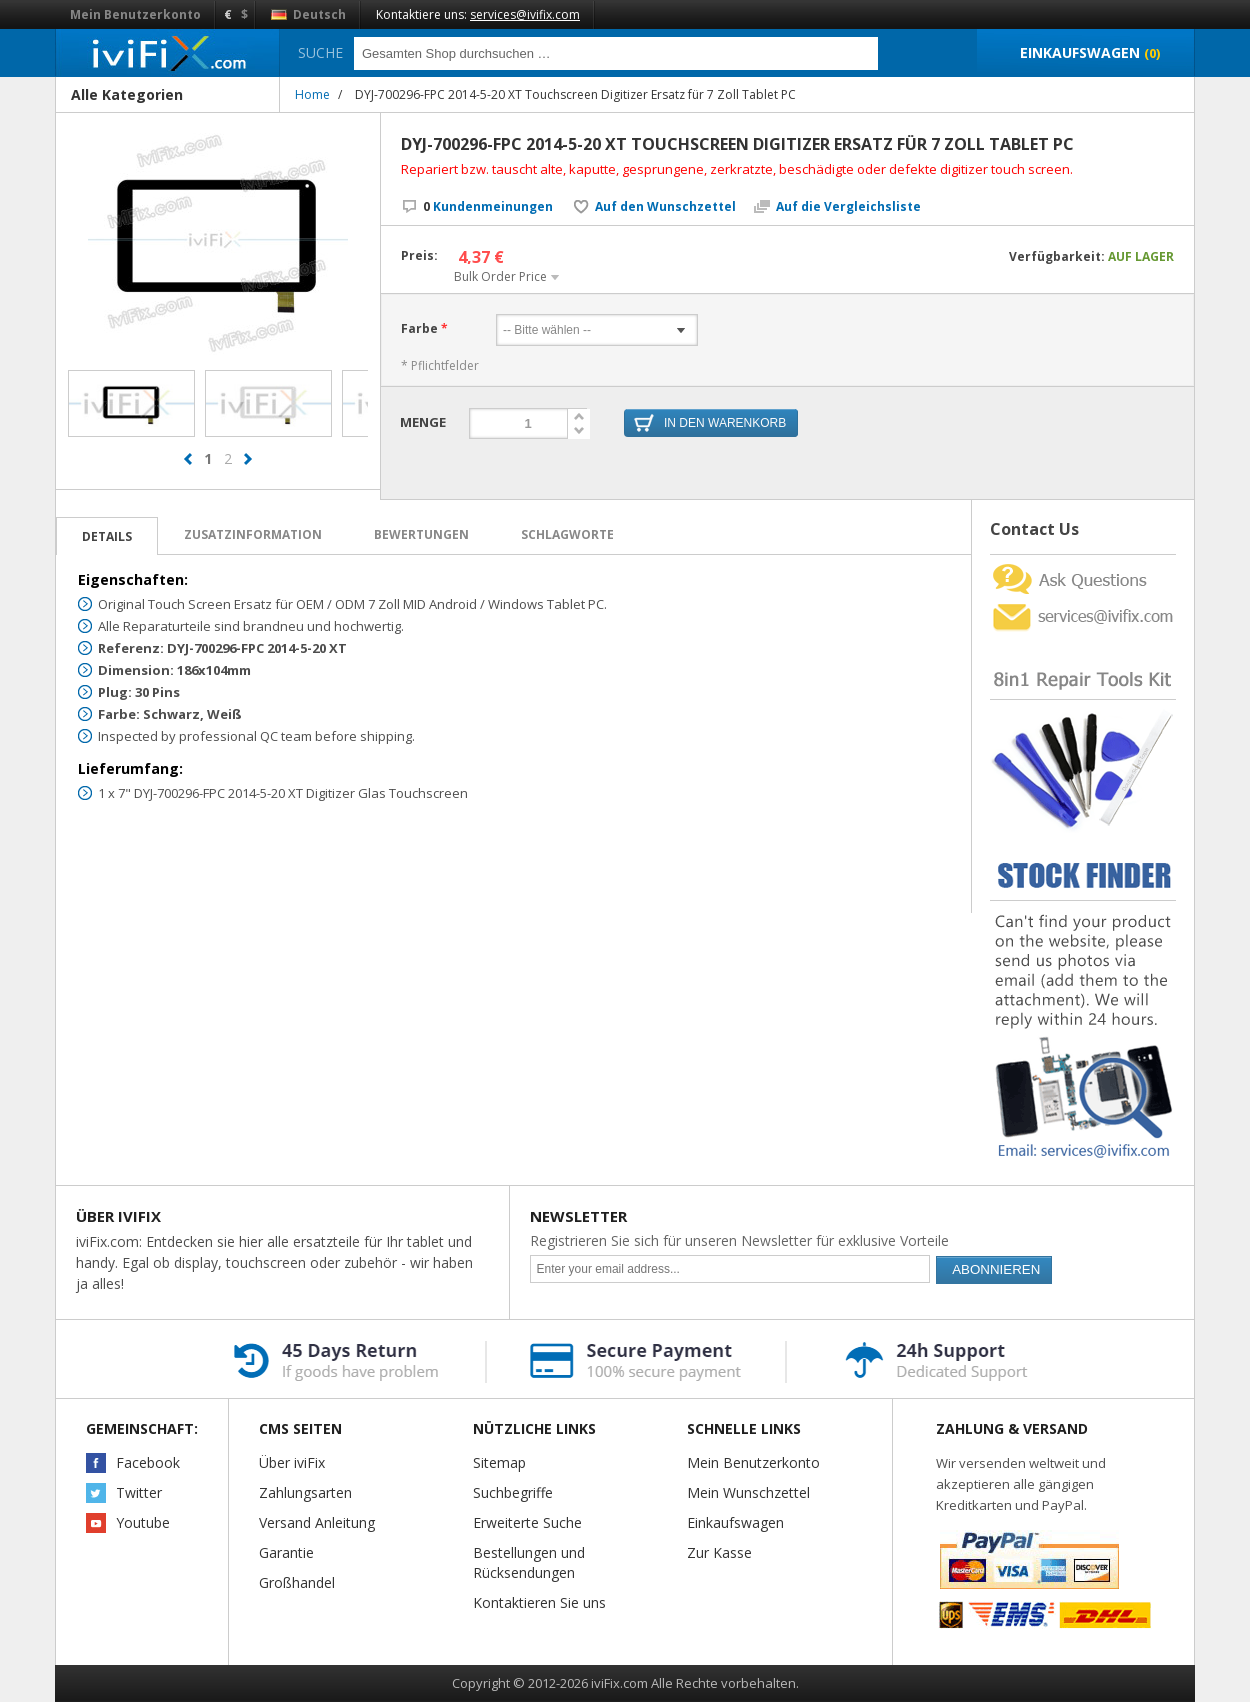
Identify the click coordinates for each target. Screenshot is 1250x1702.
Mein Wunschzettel (748, 1492)
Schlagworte (567, 534)
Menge (423, 422)
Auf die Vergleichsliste (848, 207)
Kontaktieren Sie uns (539, 1602)
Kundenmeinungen (488, 206)
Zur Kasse (719, 1552)
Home (312, 94)
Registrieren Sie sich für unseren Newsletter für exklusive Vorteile (739, 1240)
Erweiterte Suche (527, 1522)
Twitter (139, 1492)
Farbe (419, 329)
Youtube (143, 1522)
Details (107, 536)
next (248, 468)
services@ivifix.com (525, 14)
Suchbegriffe (513, 1492)
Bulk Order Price (500, 276)
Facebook (148, 1462)
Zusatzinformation (253, 534)
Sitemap (499, 1462)
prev (188, 468)
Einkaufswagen (735, 1522)
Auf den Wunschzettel (665, 207)
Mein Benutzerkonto (135, 14)
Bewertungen (421, 534)
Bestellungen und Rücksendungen (529, 1562)
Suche (320, 52)
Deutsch (308, 14)
